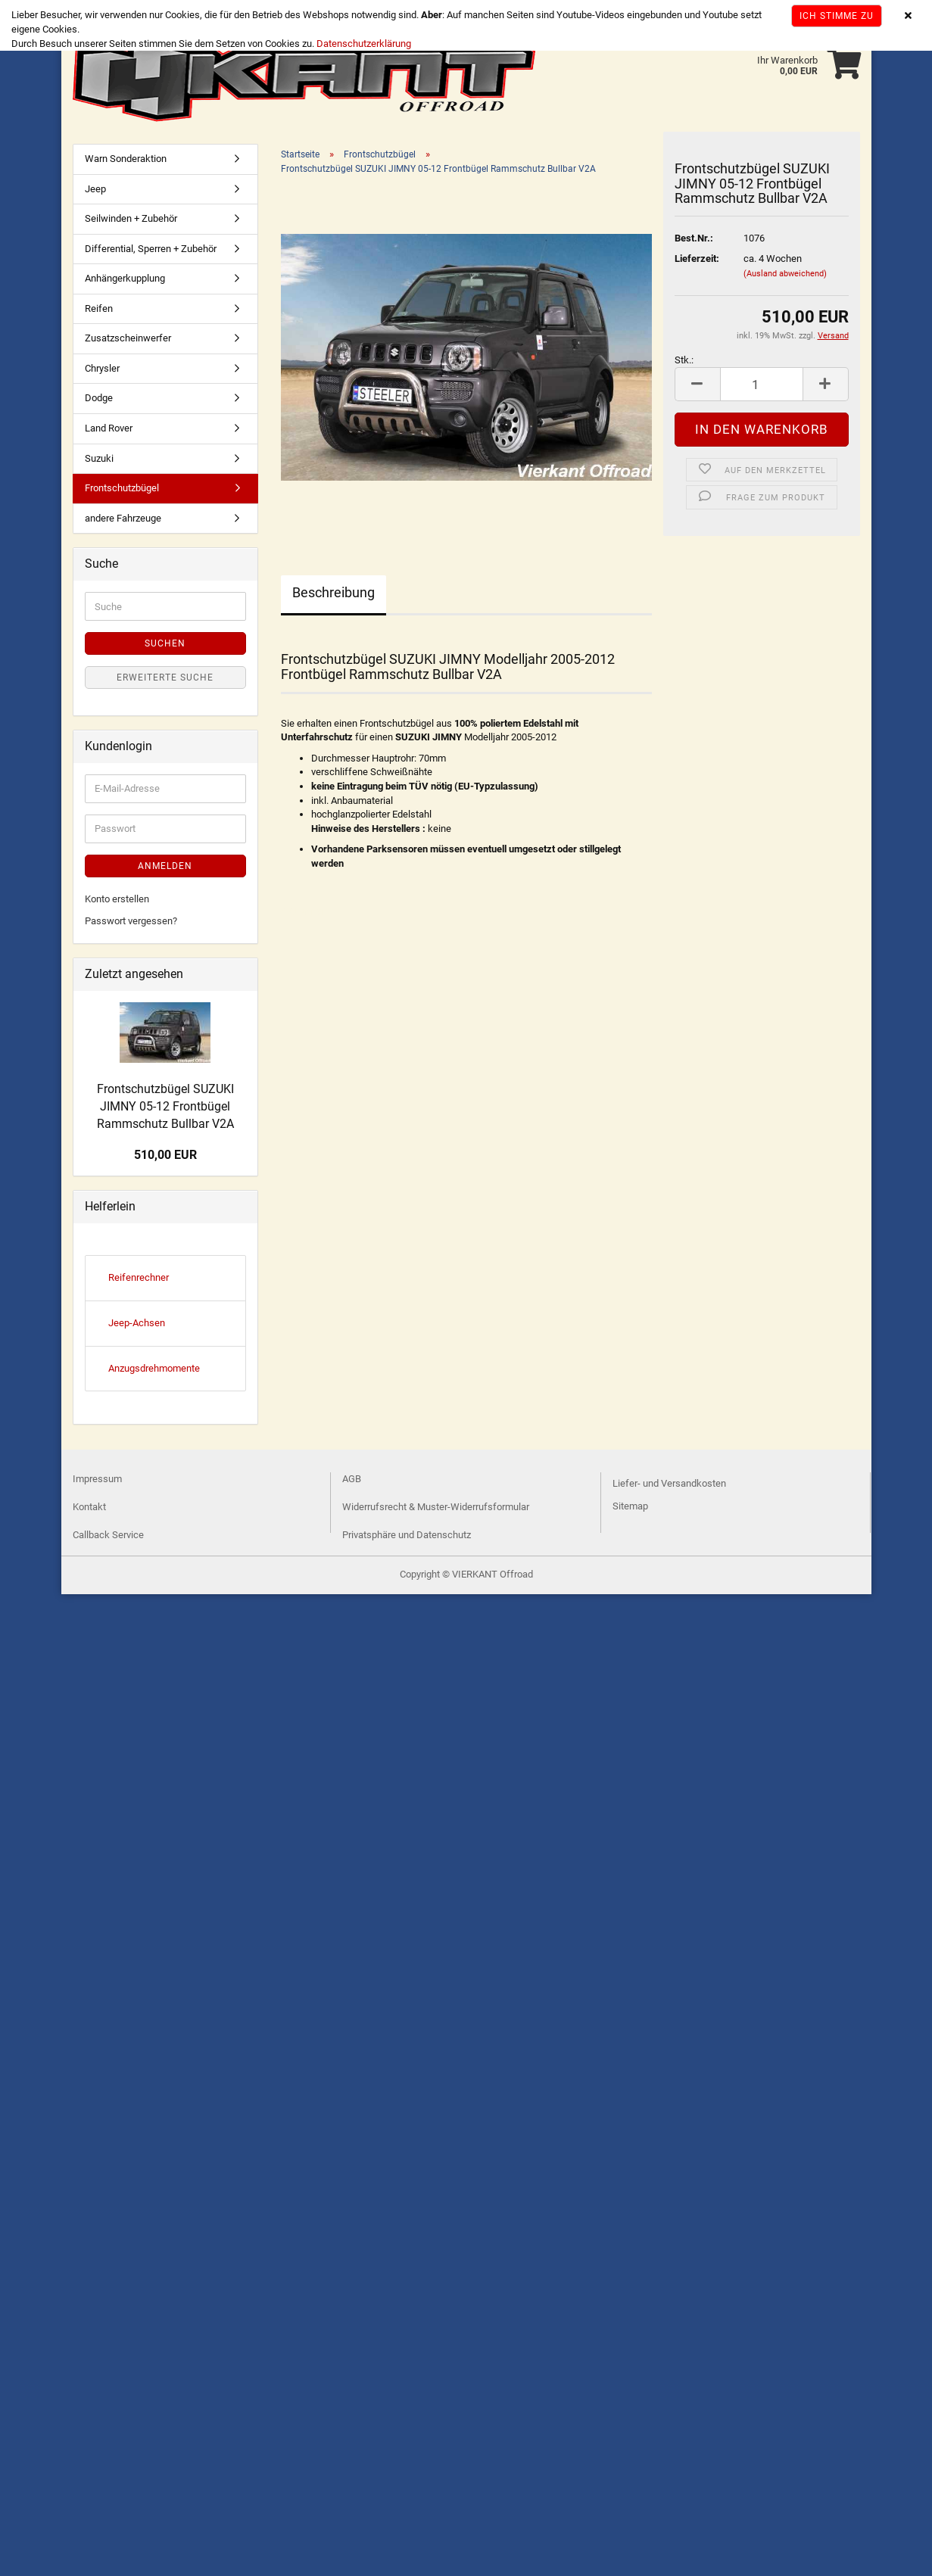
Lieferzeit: (697, 258)
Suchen (165, 643)
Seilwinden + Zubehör (131, 218)
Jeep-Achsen (136, 1322)
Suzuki (99, 458)
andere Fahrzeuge (123, 518)
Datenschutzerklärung (363, 43)
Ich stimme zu (837, 16)
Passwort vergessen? (131, 921)
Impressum (97, 1478)
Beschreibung (333, 592)
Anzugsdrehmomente (154, 1368)
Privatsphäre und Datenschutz (406, 1534)
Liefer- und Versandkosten (669, 1483)
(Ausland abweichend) (785, 274)
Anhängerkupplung (125, 278)
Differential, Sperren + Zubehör (151, 248)
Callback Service (108, 1534)
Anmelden (165, 866)
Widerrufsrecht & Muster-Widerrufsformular (435, 1506)
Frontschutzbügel (122, 488)
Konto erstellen (117, 899)
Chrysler (102, 368)
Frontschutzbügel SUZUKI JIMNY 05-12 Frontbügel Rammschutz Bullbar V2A (165, 1106)
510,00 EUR (165, 1155)
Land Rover (108, 428)
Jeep (95, 189)
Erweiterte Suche (165, 677)
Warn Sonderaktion (126, 158)
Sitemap (630, 1506)
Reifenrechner (138, 1277)
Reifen (99, 308)
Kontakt (89, 1506)
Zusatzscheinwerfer (128, 338)
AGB (351, 1478)
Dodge (99, 398)
